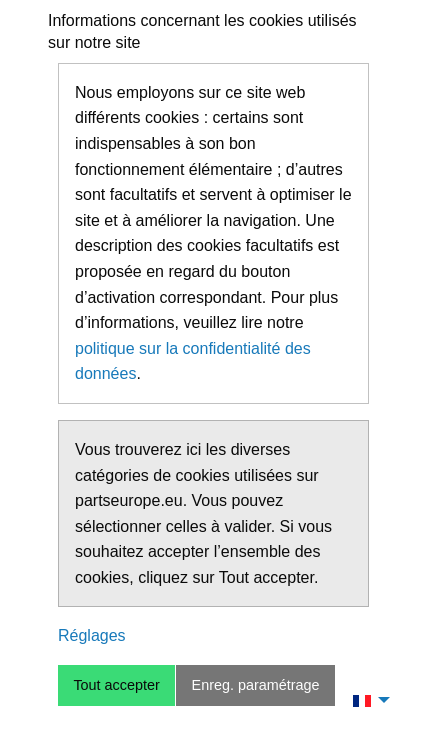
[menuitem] (366, 700)
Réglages (92, 635)
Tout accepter (116, 685)
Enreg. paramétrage (256, 685)
